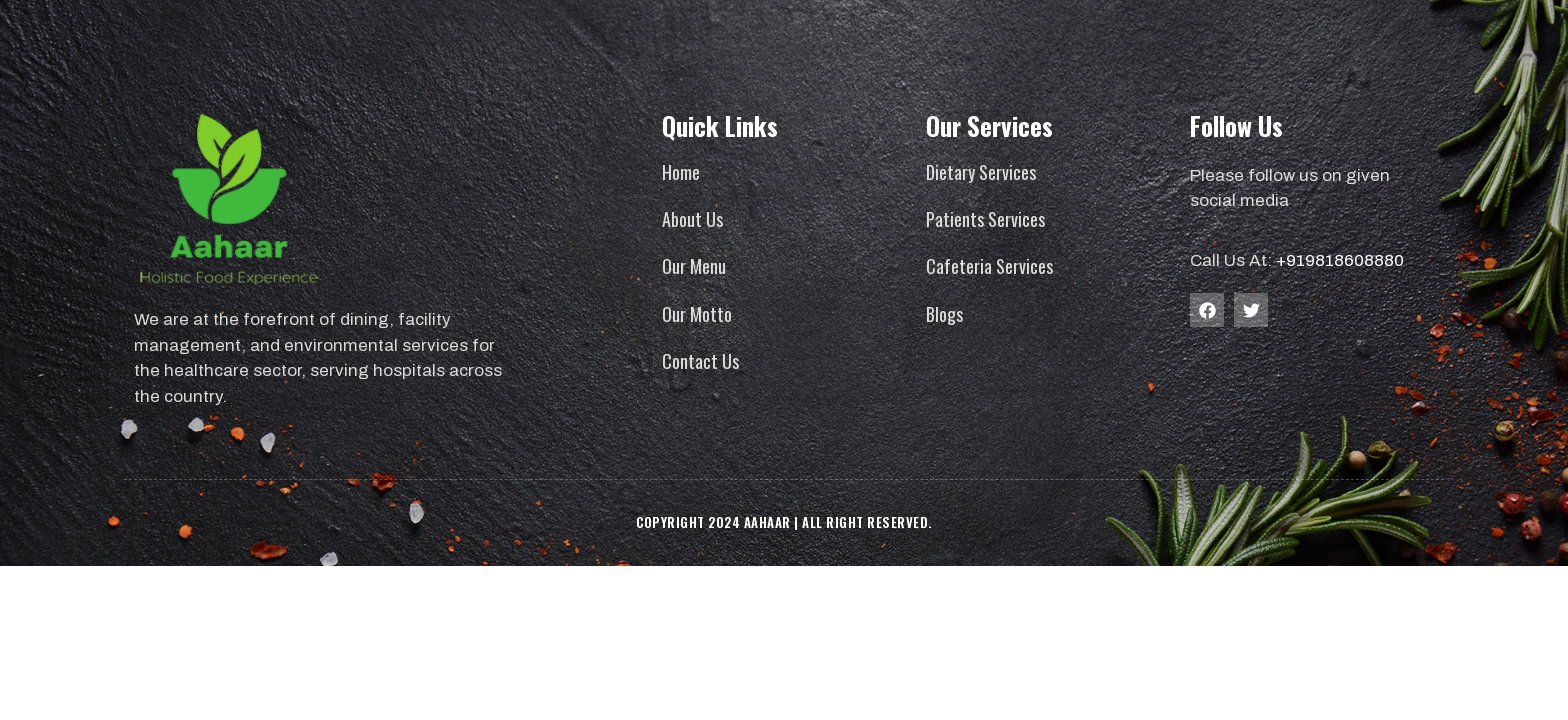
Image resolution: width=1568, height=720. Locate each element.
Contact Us (700, 361)
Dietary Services (981, 172)
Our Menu (694, 266)
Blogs (944, 314)
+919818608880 (1340, 260)
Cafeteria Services (989, 266)
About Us (692, 219)
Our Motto (697, 314)
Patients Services (985, 219)
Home (681, 172)
